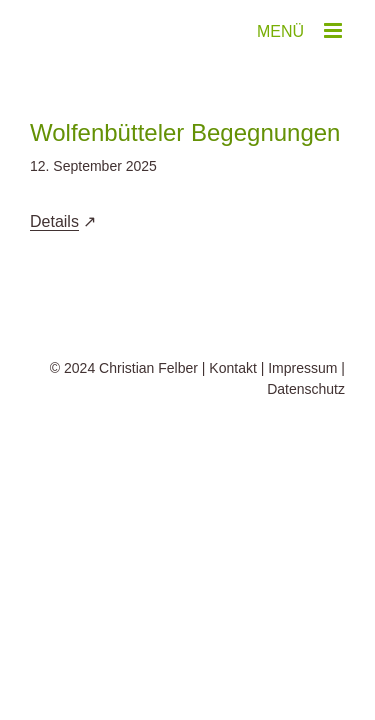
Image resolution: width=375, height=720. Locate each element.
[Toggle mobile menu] (334, 30)
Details (54, 221)
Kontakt (232, 418)
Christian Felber (148, 418)
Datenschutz (306, 439)
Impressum (302, 418)
